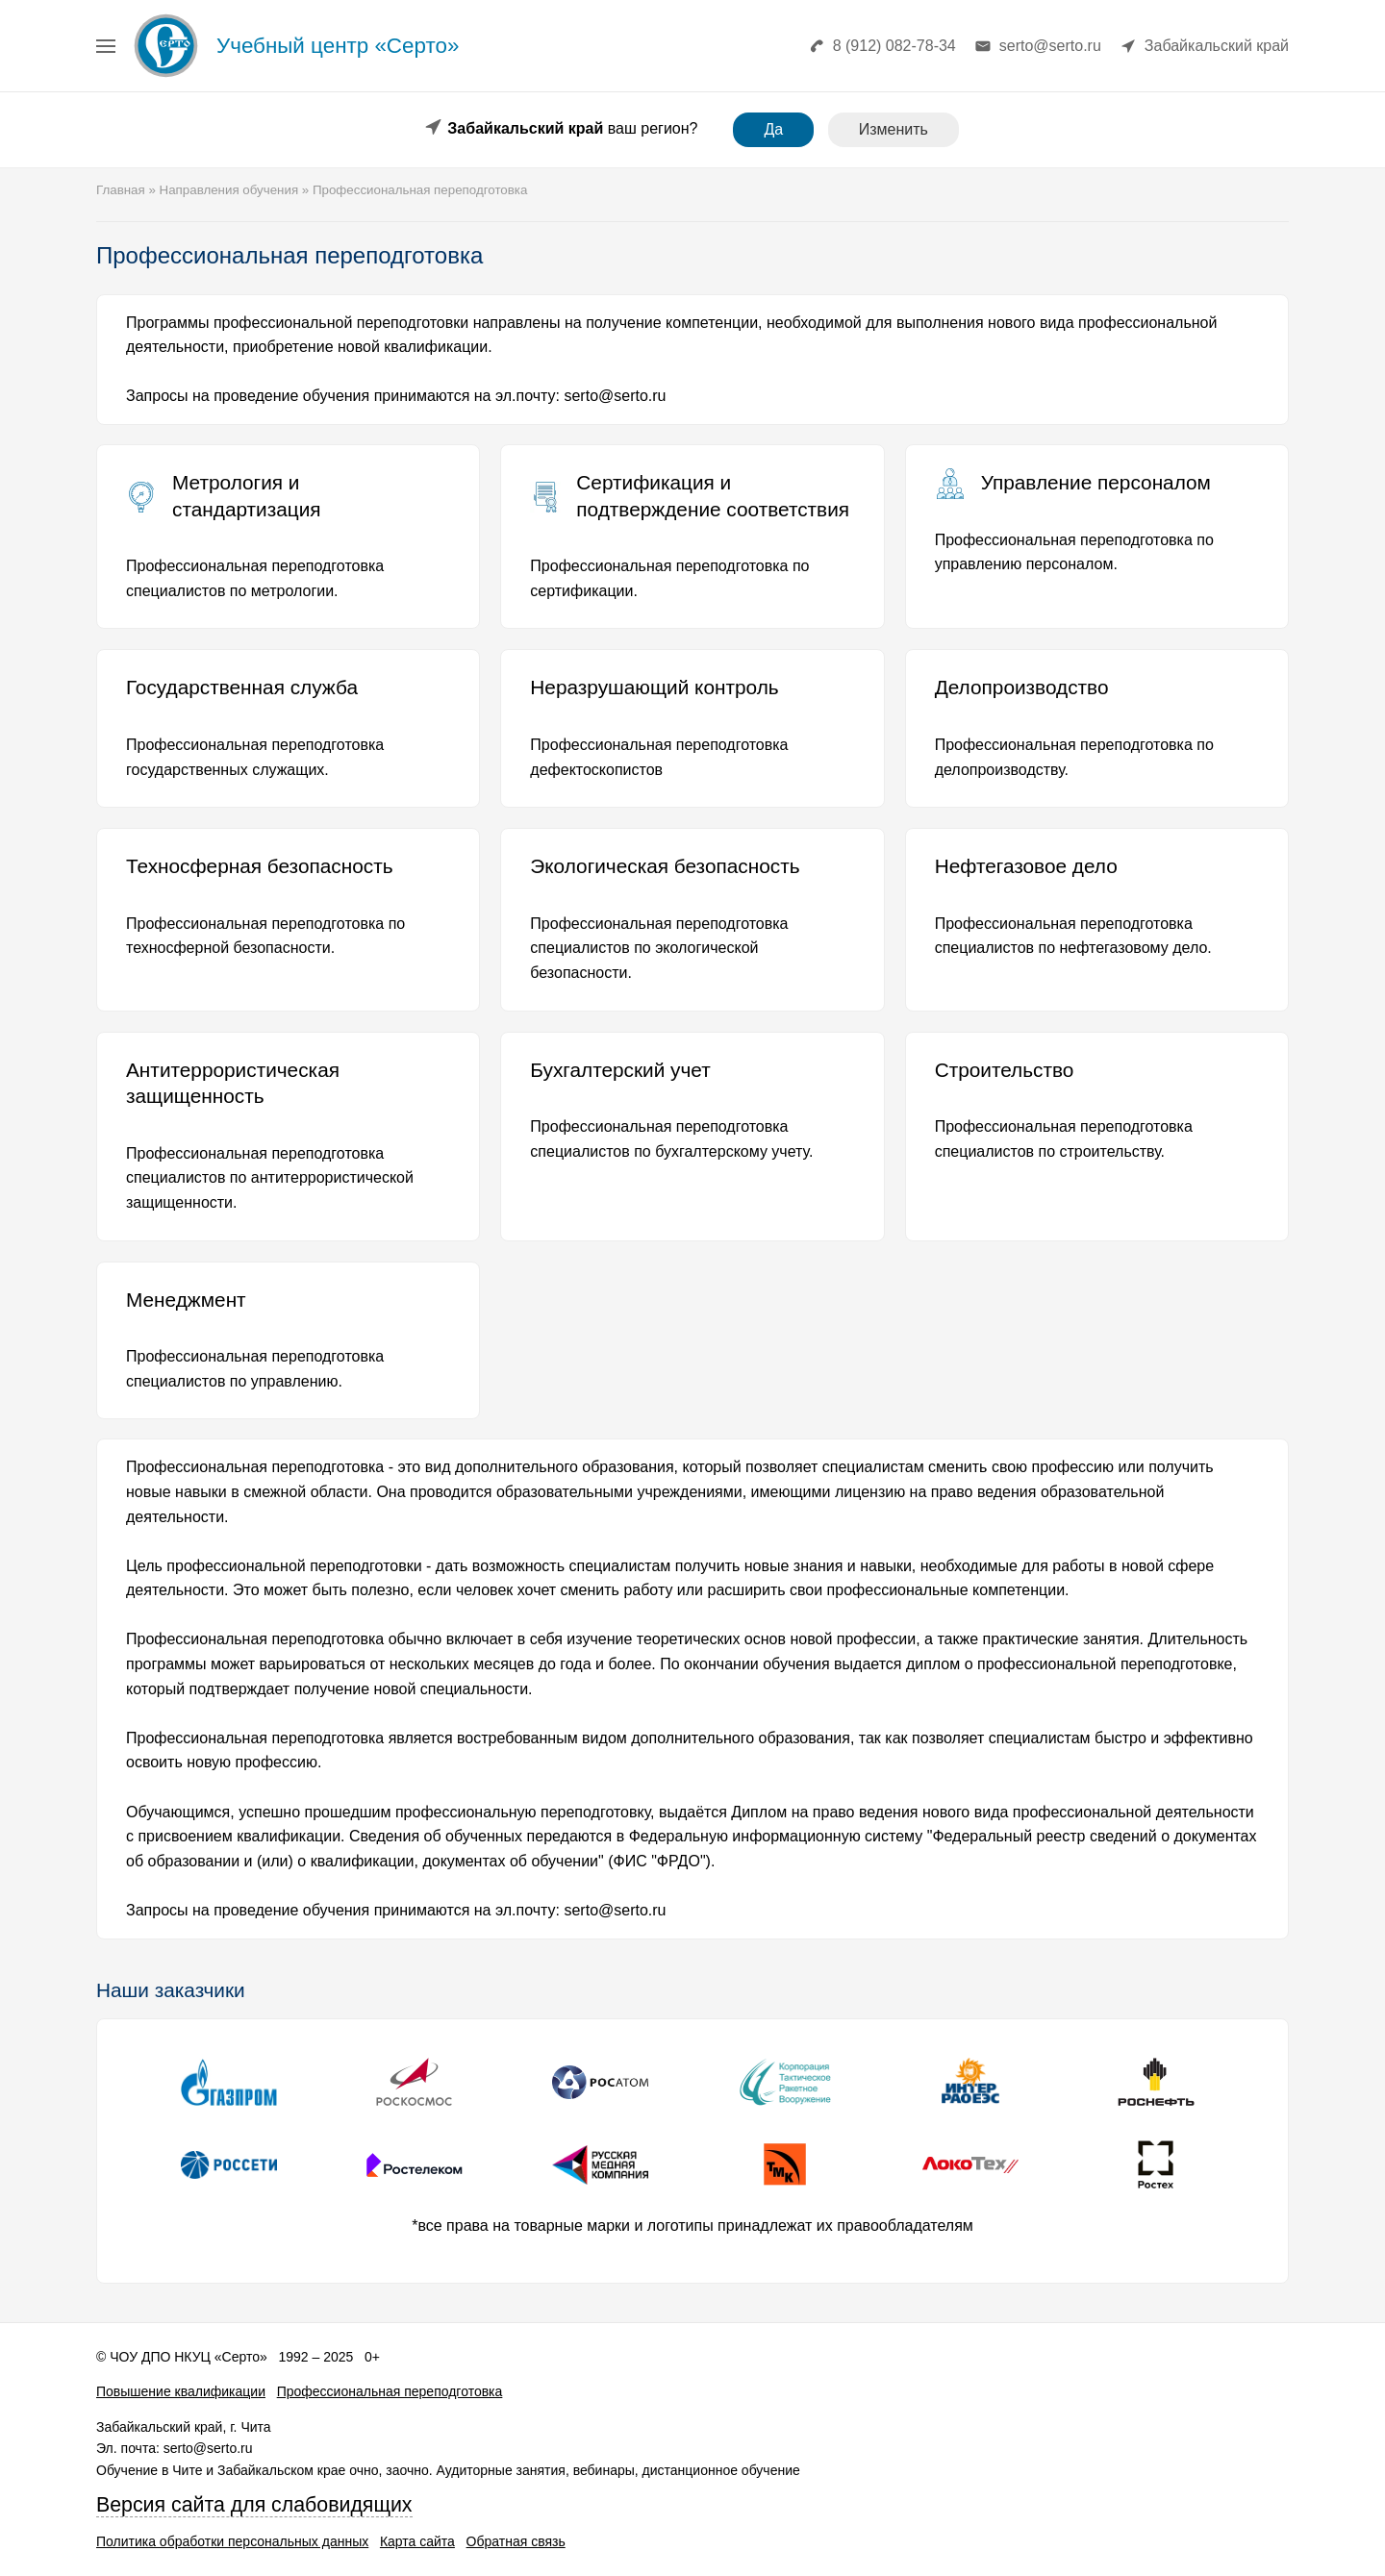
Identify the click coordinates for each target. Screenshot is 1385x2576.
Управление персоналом (1096, 482)
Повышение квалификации (180, 2391)
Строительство (1004, 1070)
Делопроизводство (1022, 687)
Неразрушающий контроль (654, 687)
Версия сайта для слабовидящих (254, 2504)
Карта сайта (417, 2541)
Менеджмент (186, 1299)
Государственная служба (242, 687)
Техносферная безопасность (259, 866)
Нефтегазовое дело (1026, 866)
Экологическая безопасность (664, 866)
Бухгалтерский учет (620, 1070)
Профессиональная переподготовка (390, 2391)
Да (773, 129)
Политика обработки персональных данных (232, 2541)
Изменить (893, 129)
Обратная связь (516, 2541)
